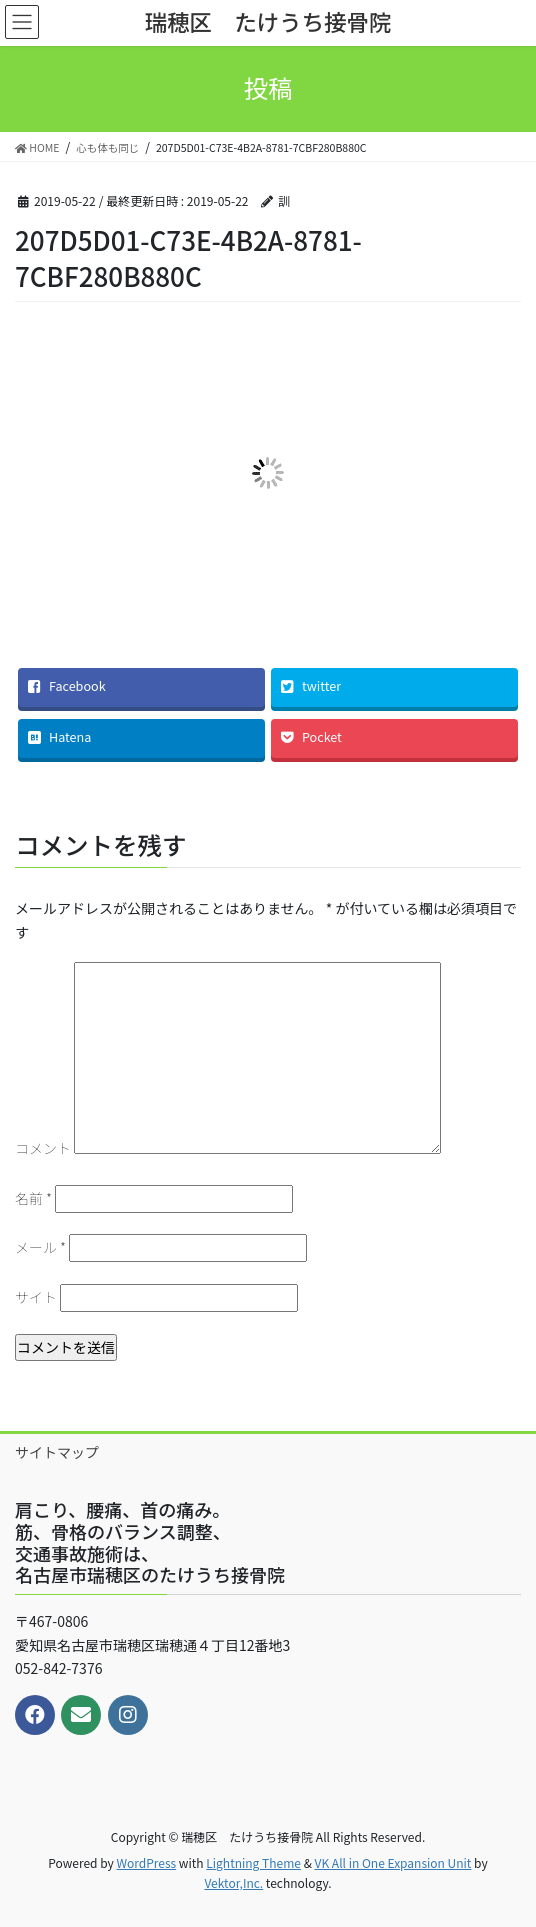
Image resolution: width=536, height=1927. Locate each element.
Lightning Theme (253, 1862)
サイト (36, 1297)
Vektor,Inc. (233, 1882)
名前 (33, 1198)
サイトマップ (57, 1452)
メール (40, 1247)
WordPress (146, 1862)
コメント (43, 1148)
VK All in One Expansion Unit (393, 1862)
